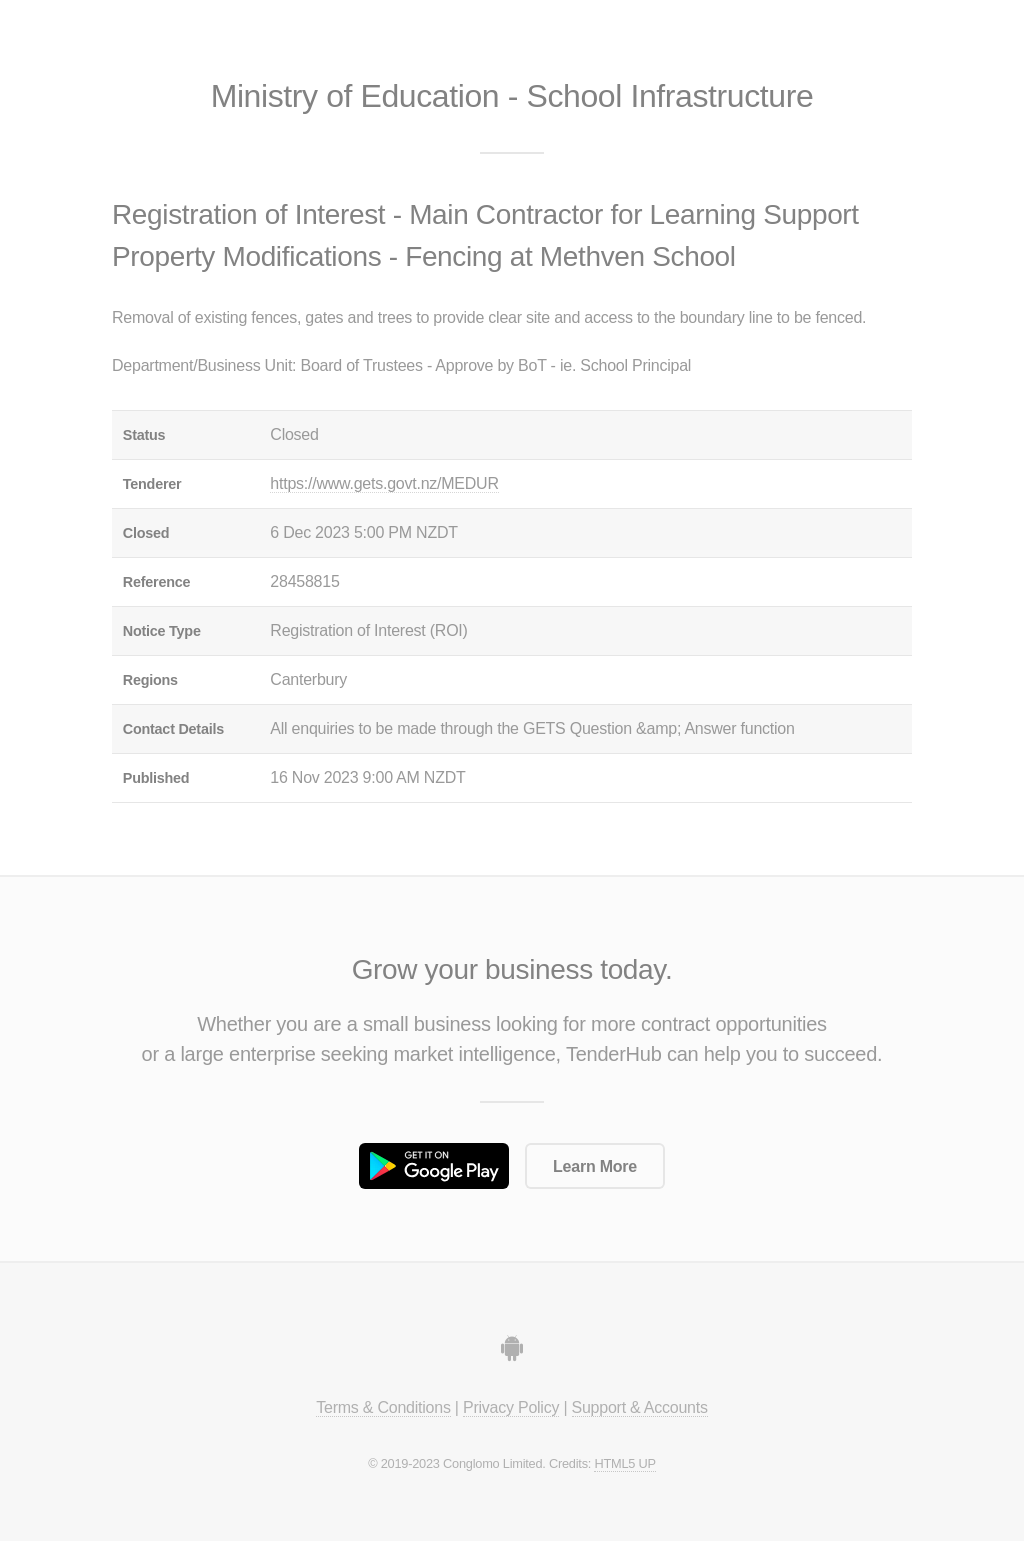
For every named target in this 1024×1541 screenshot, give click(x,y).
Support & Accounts (640, 1407)
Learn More (595, 1166)
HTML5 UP (624, 1463)
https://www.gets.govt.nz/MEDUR (384, 483)
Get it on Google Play (434, 1166)
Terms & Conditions (383, 1407)
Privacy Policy (511, 1407)
